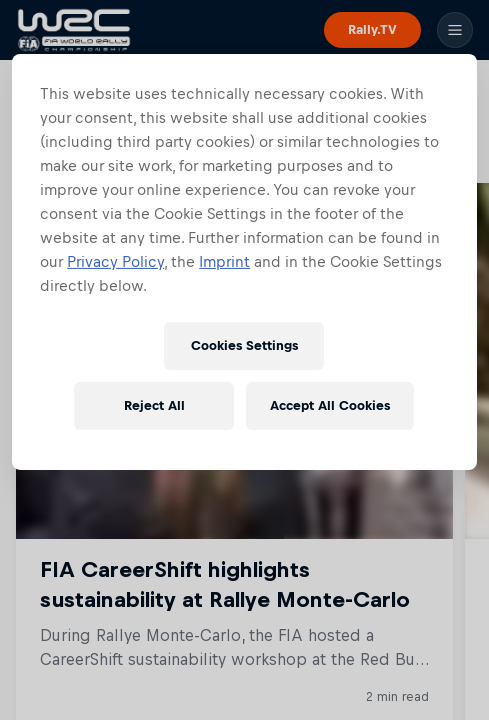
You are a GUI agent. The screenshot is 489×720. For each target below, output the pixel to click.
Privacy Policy (115, 261)
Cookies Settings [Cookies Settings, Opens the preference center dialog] (244, 345)
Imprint (224, 261)
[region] (244, 262)
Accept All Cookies (330, 405)
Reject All (154, 405)
